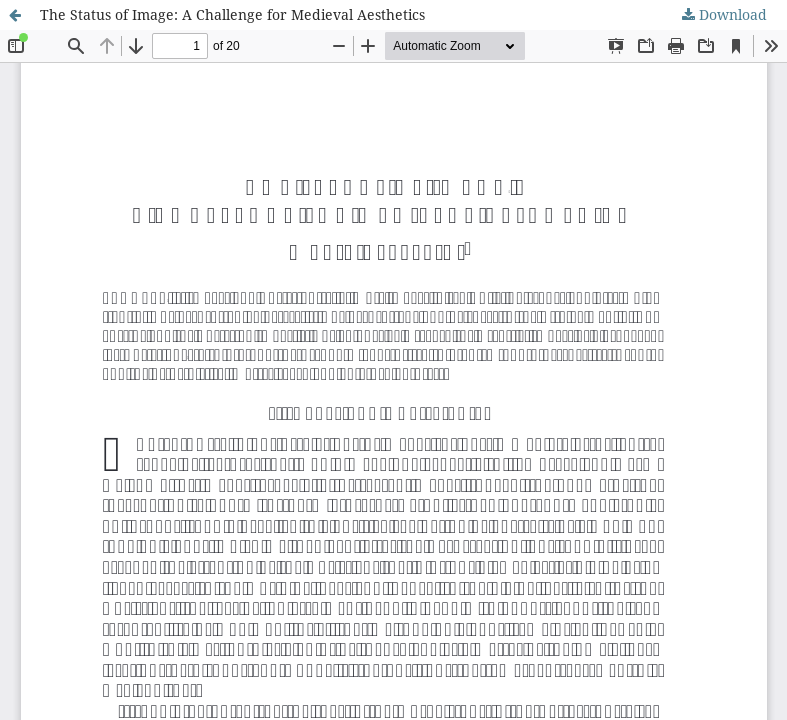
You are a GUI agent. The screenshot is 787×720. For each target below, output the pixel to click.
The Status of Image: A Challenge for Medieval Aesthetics (232, 14)
